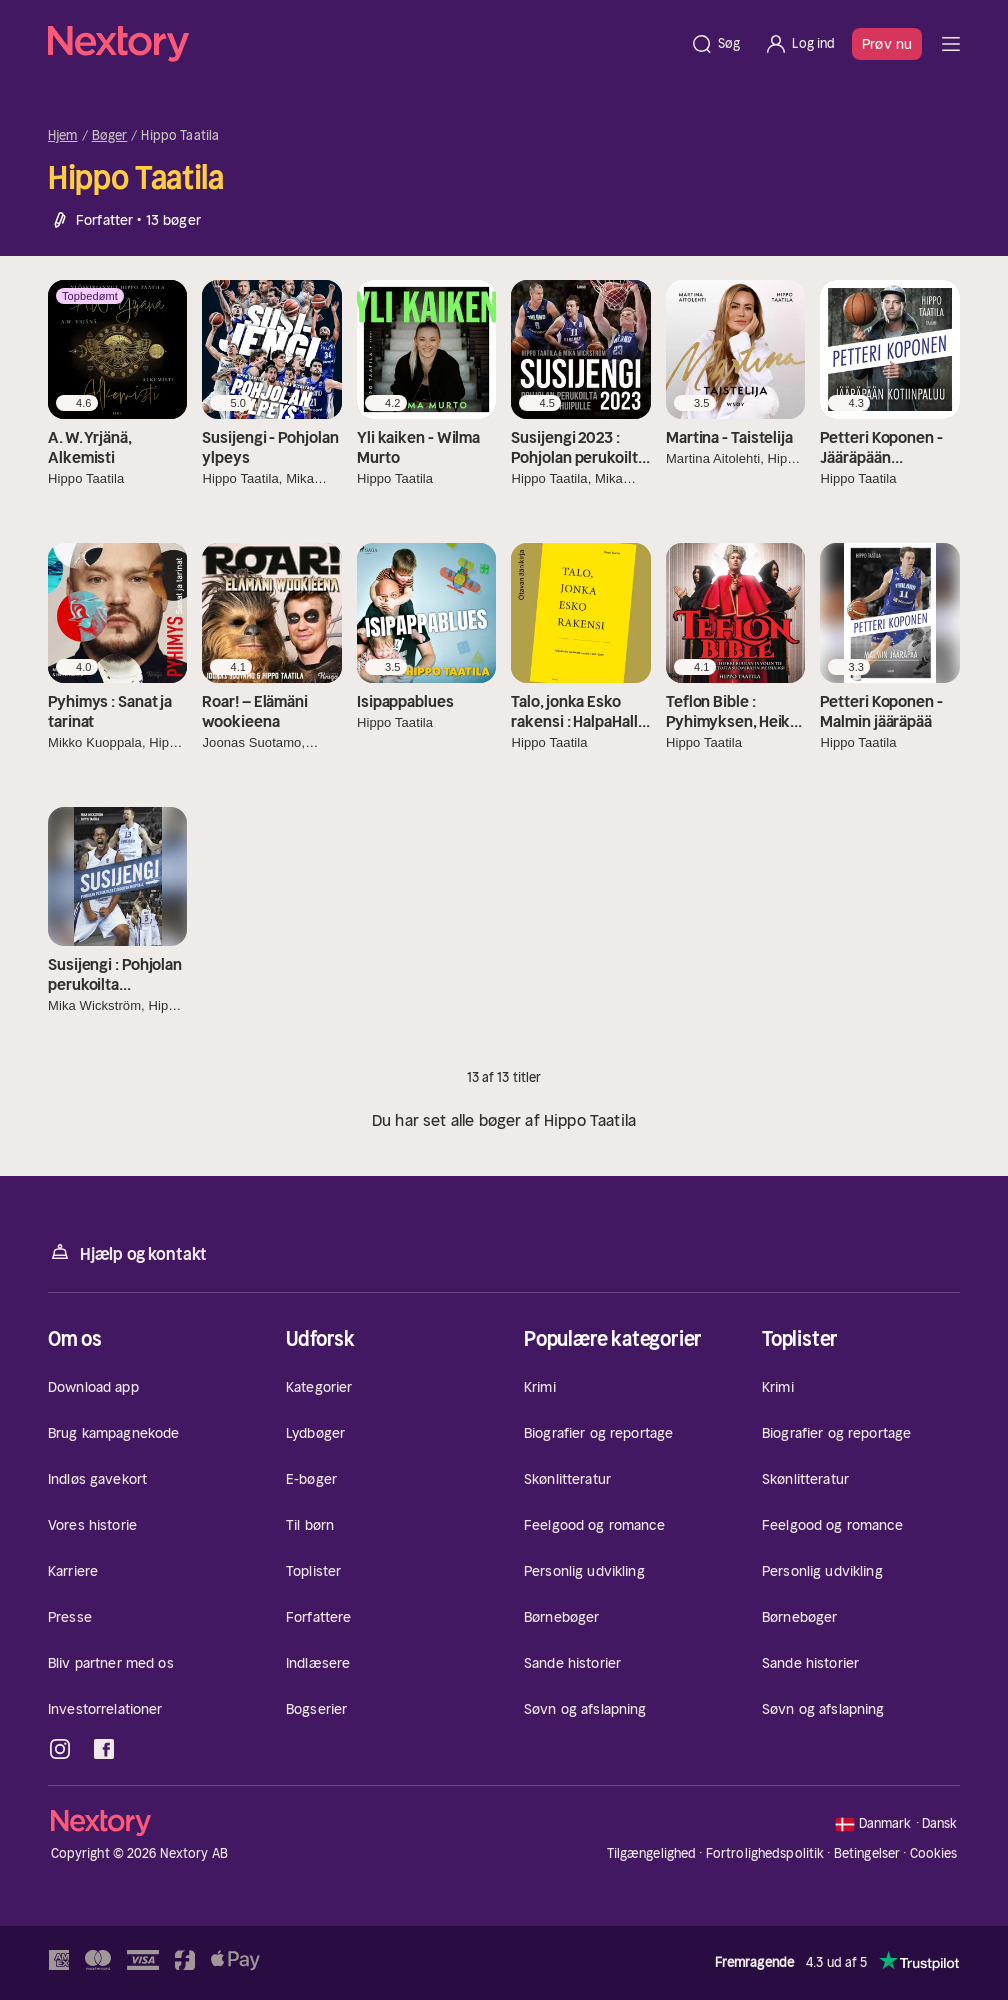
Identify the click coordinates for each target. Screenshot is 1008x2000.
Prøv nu (887, 44)
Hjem (63, 136)
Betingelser (867, 1853)
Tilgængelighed (652, 1853)
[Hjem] (363, 44)
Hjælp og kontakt (127, 1252)
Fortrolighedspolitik (765, 1853)
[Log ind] (799, 44)
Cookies (934, 1854)
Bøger (110, 136)
